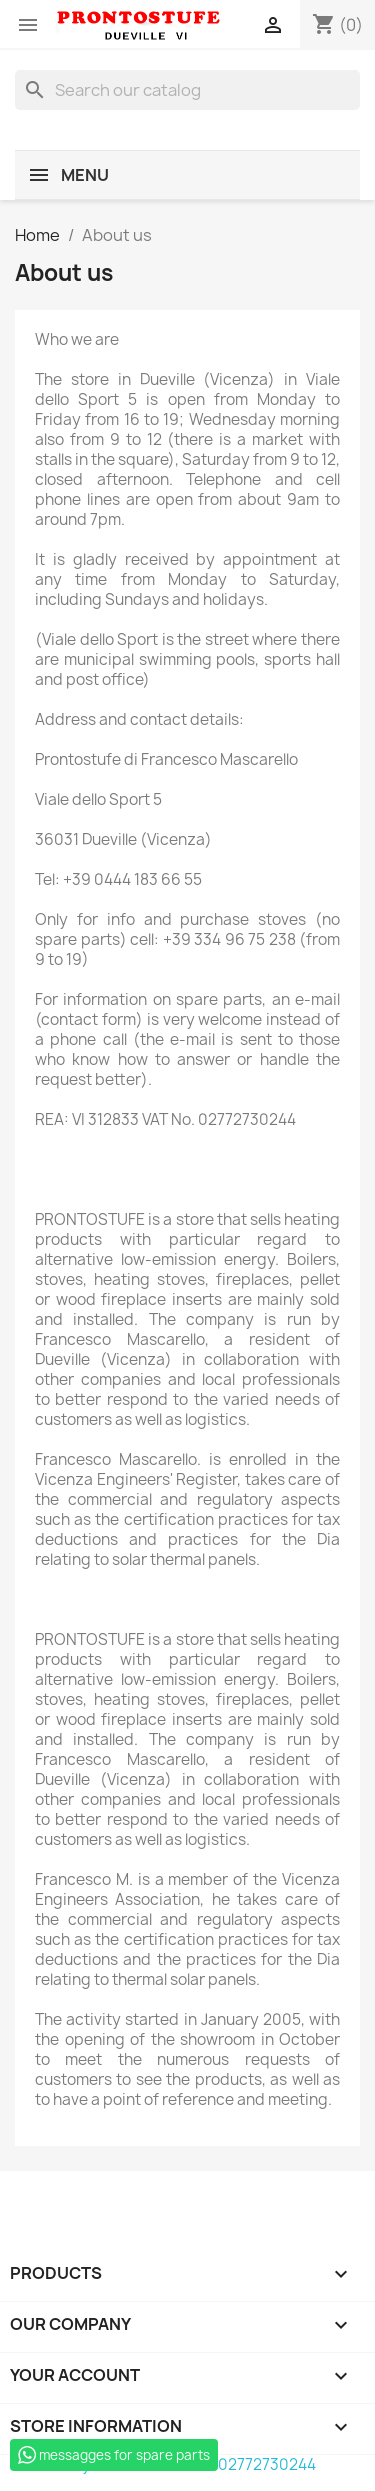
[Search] (187, 90)
